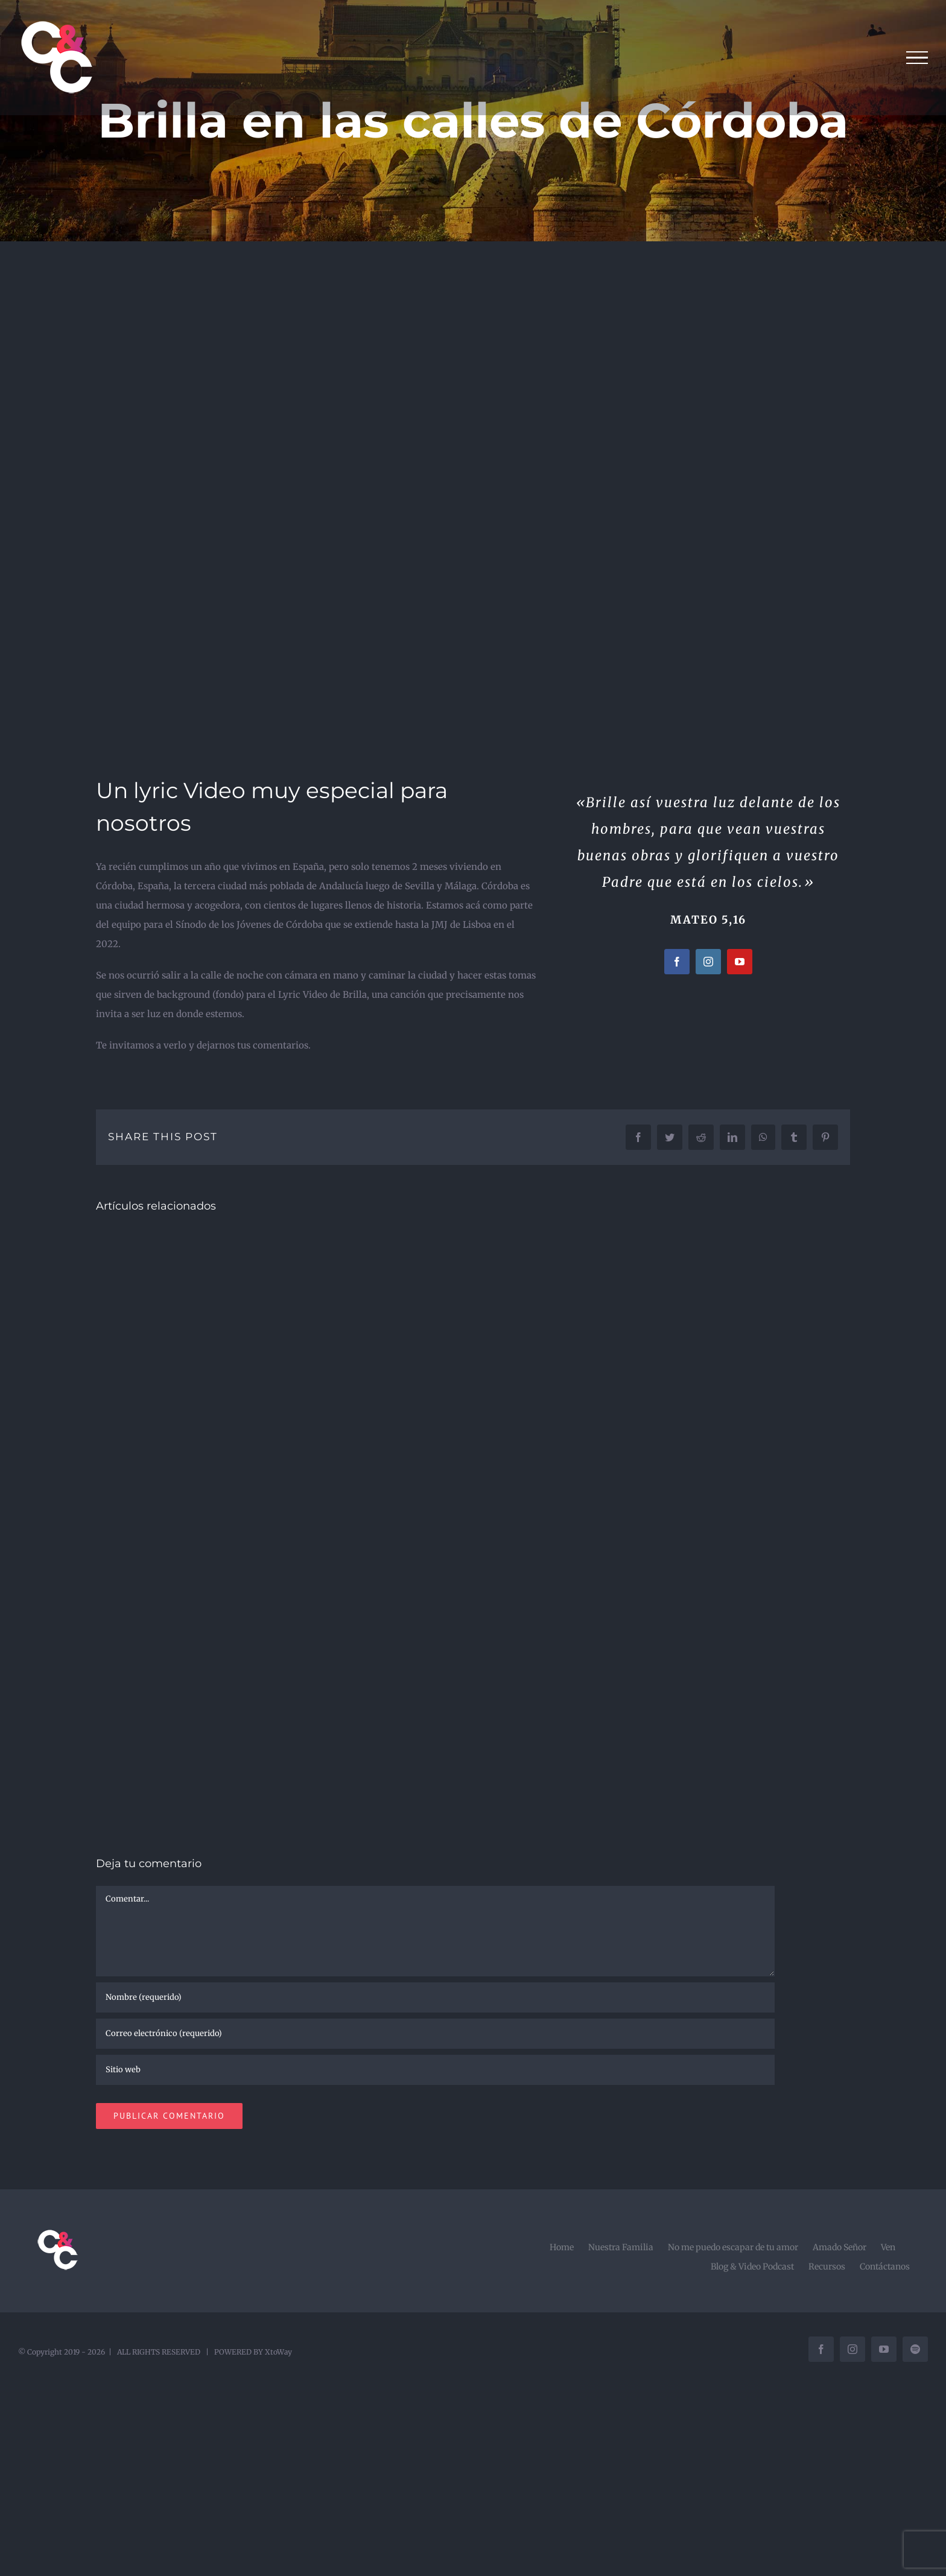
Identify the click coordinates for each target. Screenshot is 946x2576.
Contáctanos (885, 2266)
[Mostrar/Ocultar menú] (917, 58)
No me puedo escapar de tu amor (733, 2247)
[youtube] (739, 961)
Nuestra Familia (620, 2247)
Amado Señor (839, 2247)
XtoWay (278, 2351)
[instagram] (708, 961)
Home (562, 2247)
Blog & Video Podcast (752, 2266)
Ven (888, 2247)
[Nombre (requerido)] (435, 1997)
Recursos (826, 2266)
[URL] (435, 2070)
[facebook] (677, 961)
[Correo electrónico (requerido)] (435, 2034)
